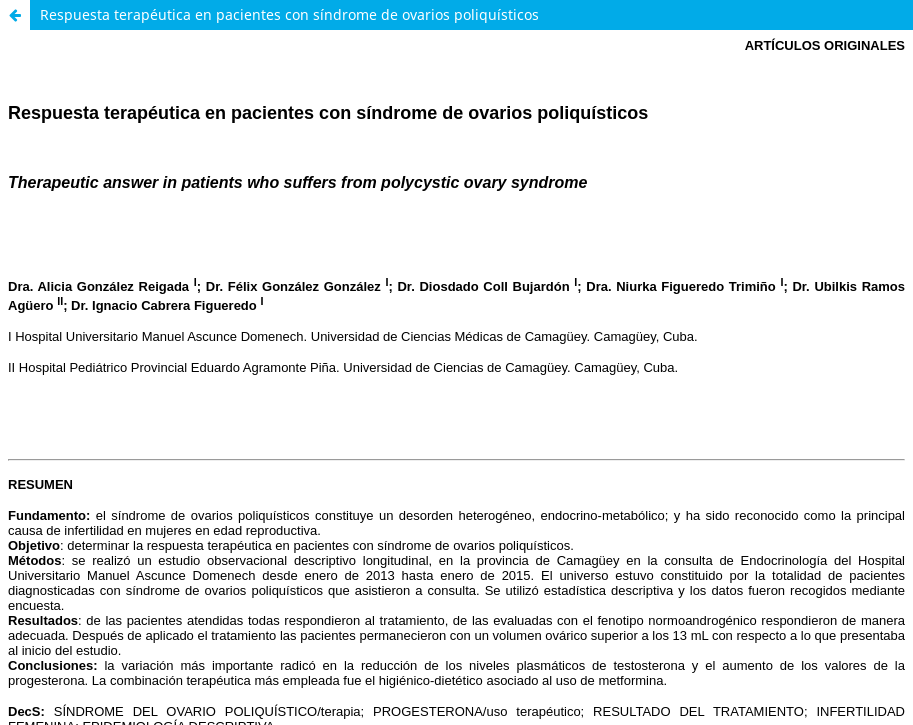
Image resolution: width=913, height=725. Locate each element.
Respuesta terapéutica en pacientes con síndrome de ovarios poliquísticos (289, 14)
